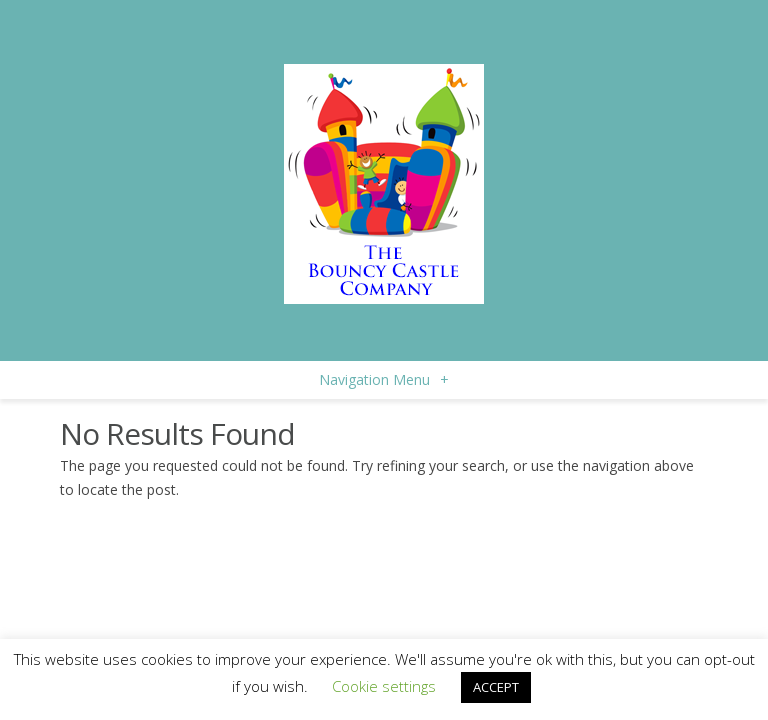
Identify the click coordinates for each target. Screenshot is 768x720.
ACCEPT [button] (496, 687)
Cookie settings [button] (384, 686)
